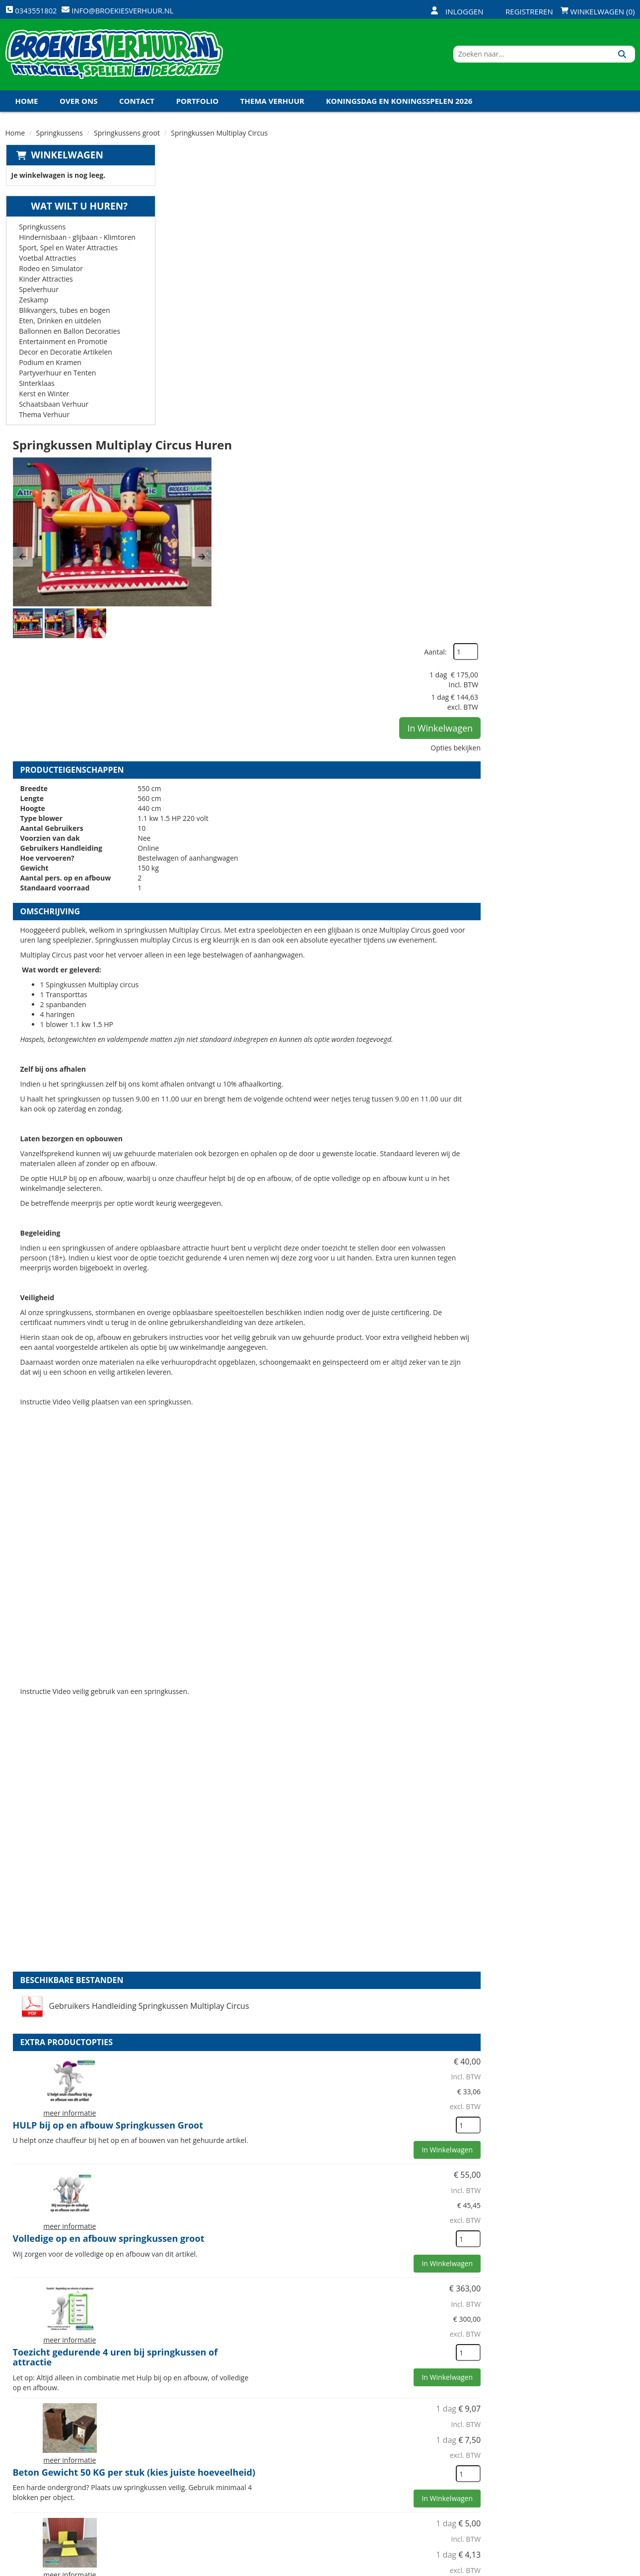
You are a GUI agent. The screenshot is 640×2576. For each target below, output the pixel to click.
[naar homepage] (114, 56)
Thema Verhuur (272, 104)
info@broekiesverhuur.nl (81, 2514)
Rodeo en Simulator (50, 271)
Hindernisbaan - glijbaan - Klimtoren (76, 240)
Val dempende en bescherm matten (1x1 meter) (394, 2061)
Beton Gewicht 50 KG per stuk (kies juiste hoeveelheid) (379, 1951)
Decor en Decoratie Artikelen (65, 355)
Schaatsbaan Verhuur (53, 407)
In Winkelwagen (587, 255)
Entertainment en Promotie (62, 344)
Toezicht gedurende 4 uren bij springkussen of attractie (390, 1837)
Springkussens (59, 136)
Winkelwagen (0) (598, 11)
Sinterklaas (36, 386)
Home (26, 104)
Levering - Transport (313, 2442)
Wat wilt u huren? (72, 209)
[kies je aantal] (615, 1667)
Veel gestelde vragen (313, 2476)
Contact (136, 104)
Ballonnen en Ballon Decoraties (69, 334)
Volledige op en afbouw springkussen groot (384, 1719)
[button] (180, 269)
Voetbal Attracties (46, 261)
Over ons (78, 104)
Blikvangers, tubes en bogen (63, 313)
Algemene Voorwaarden (424, 2493)
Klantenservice (407, 2459)
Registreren (523, 11)
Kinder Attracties (45, 282)
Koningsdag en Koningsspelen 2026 (399, 104)
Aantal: (582, 178)
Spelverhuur (38, 292)
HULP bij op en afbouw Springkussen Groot (383, 1605)
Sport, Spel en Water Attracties (67, 250)
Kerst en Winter (43, 396)
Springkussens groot (127, 136)
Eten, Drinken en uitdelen (59, 323)
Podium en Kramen (49, 365)
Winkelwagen (67, 157)
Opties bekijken (602, 274)
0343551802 (47, 2504)
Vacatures (189, 2476)
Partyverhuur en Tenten (56, 375)
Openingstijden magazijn (425, 2442)
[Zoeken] (624, 56)
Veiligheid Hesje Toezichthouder (359, 2176)
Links (179, 2493)
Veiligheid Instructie (207, 2459)
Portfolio (197, 104)
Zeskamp (33, 302)
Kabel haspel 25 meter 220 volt (356, 2291)
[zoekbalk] (549, 56)
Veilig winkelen (303, 2459)
